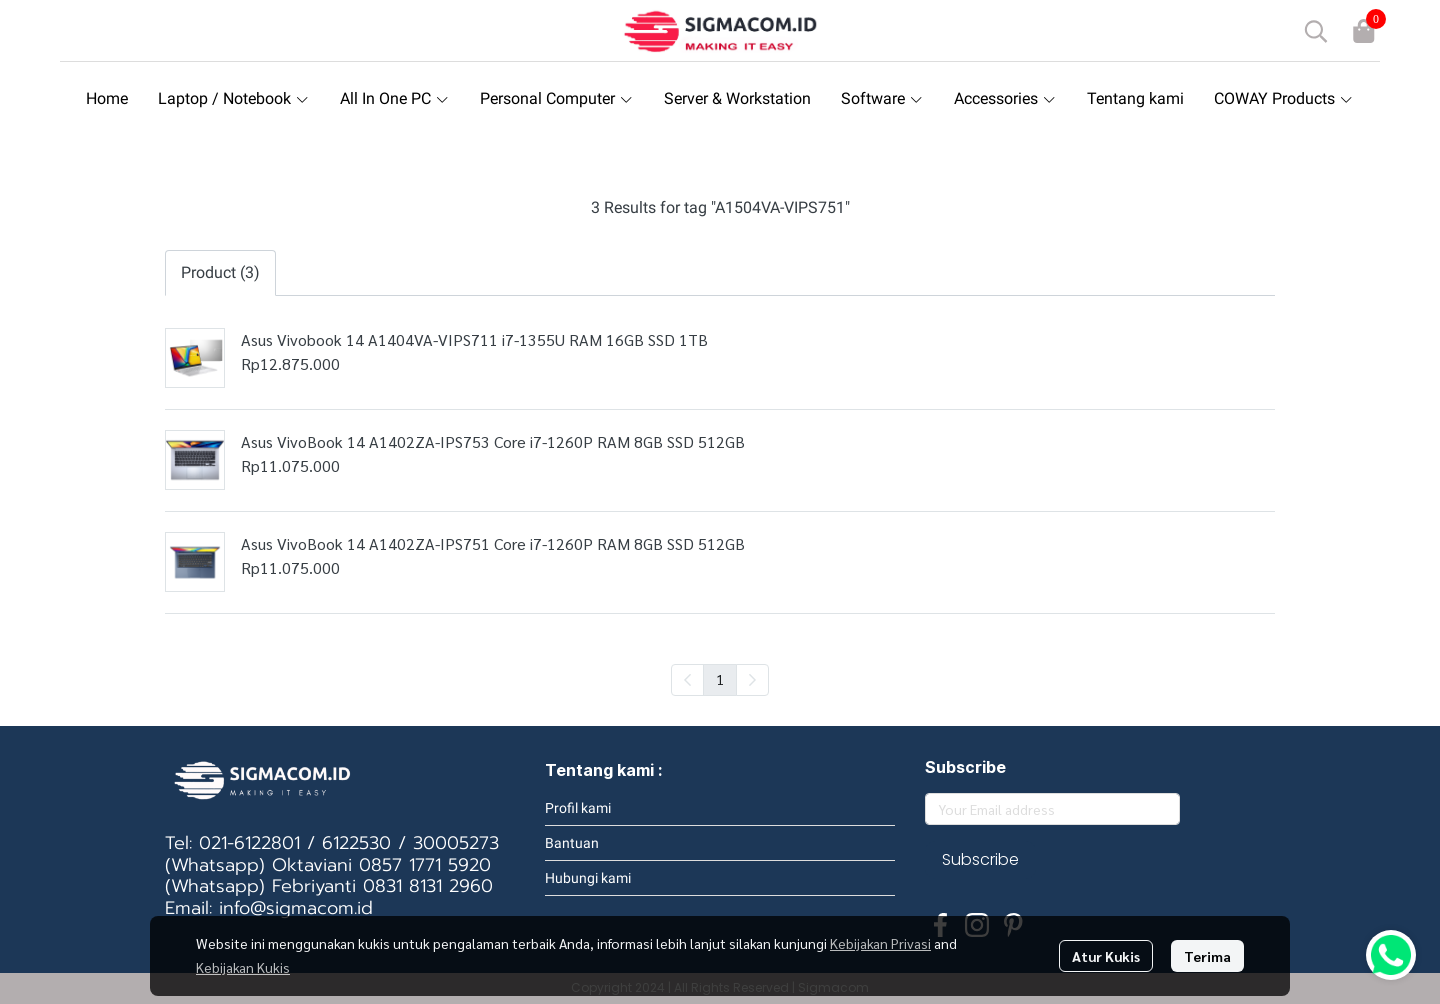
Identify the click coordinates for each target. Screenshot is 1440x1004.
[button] (1316, 31)
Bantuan (572, 843)
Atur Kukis (1106, 956)
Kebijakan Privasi (880, 943)
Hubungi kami (588, 878)
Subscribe (980, 859)
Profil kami (578, 808)
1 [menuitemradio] (720, 679)
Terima (1207, 956)
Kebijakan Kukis (243, 967)
